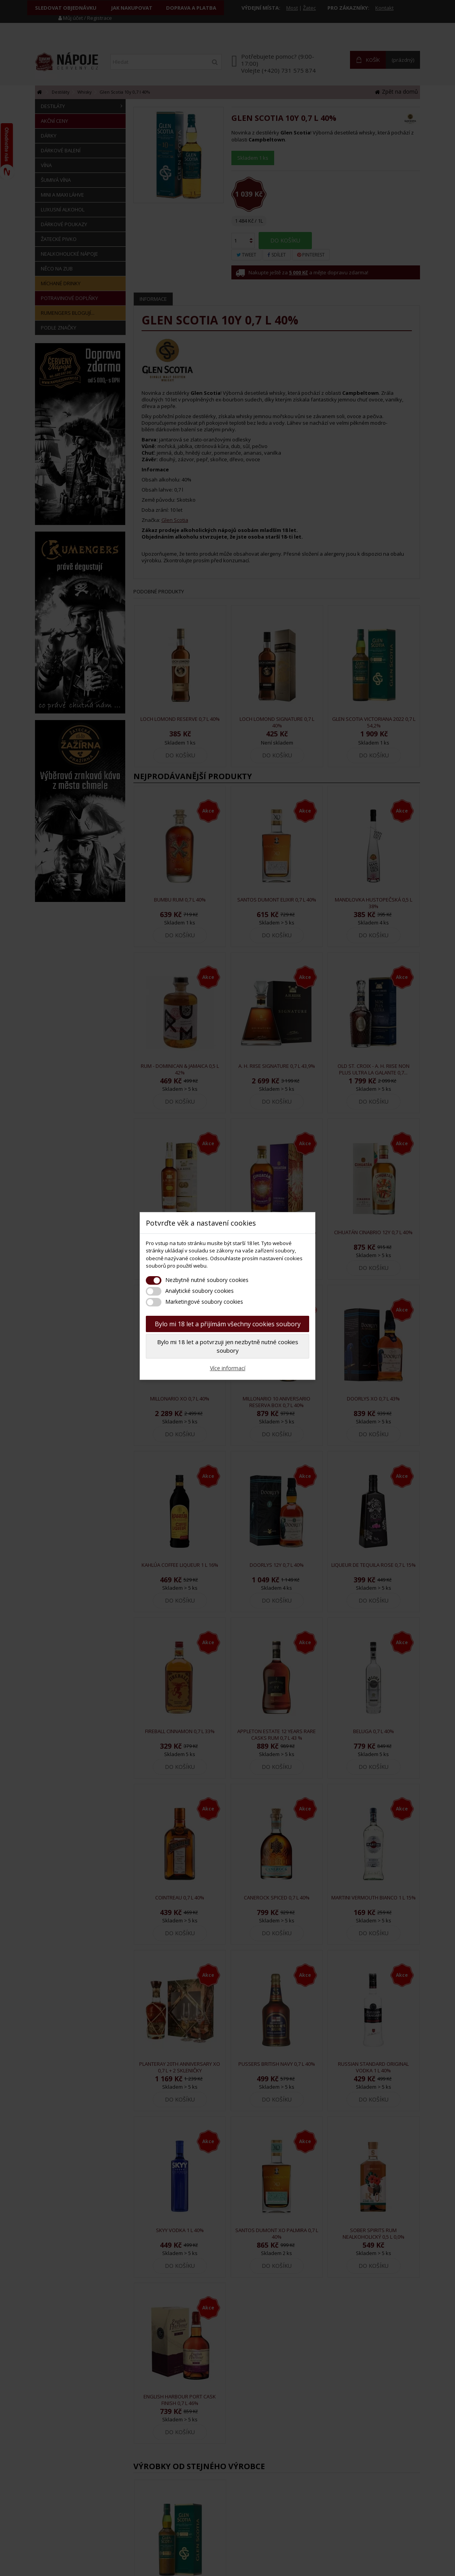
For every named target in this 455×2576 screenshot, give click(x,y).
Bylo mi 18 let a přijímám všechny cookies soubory (228, 1324)
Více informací (227, 1368)
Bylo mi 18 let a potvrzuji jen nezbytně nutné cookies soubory (227, 1346)
